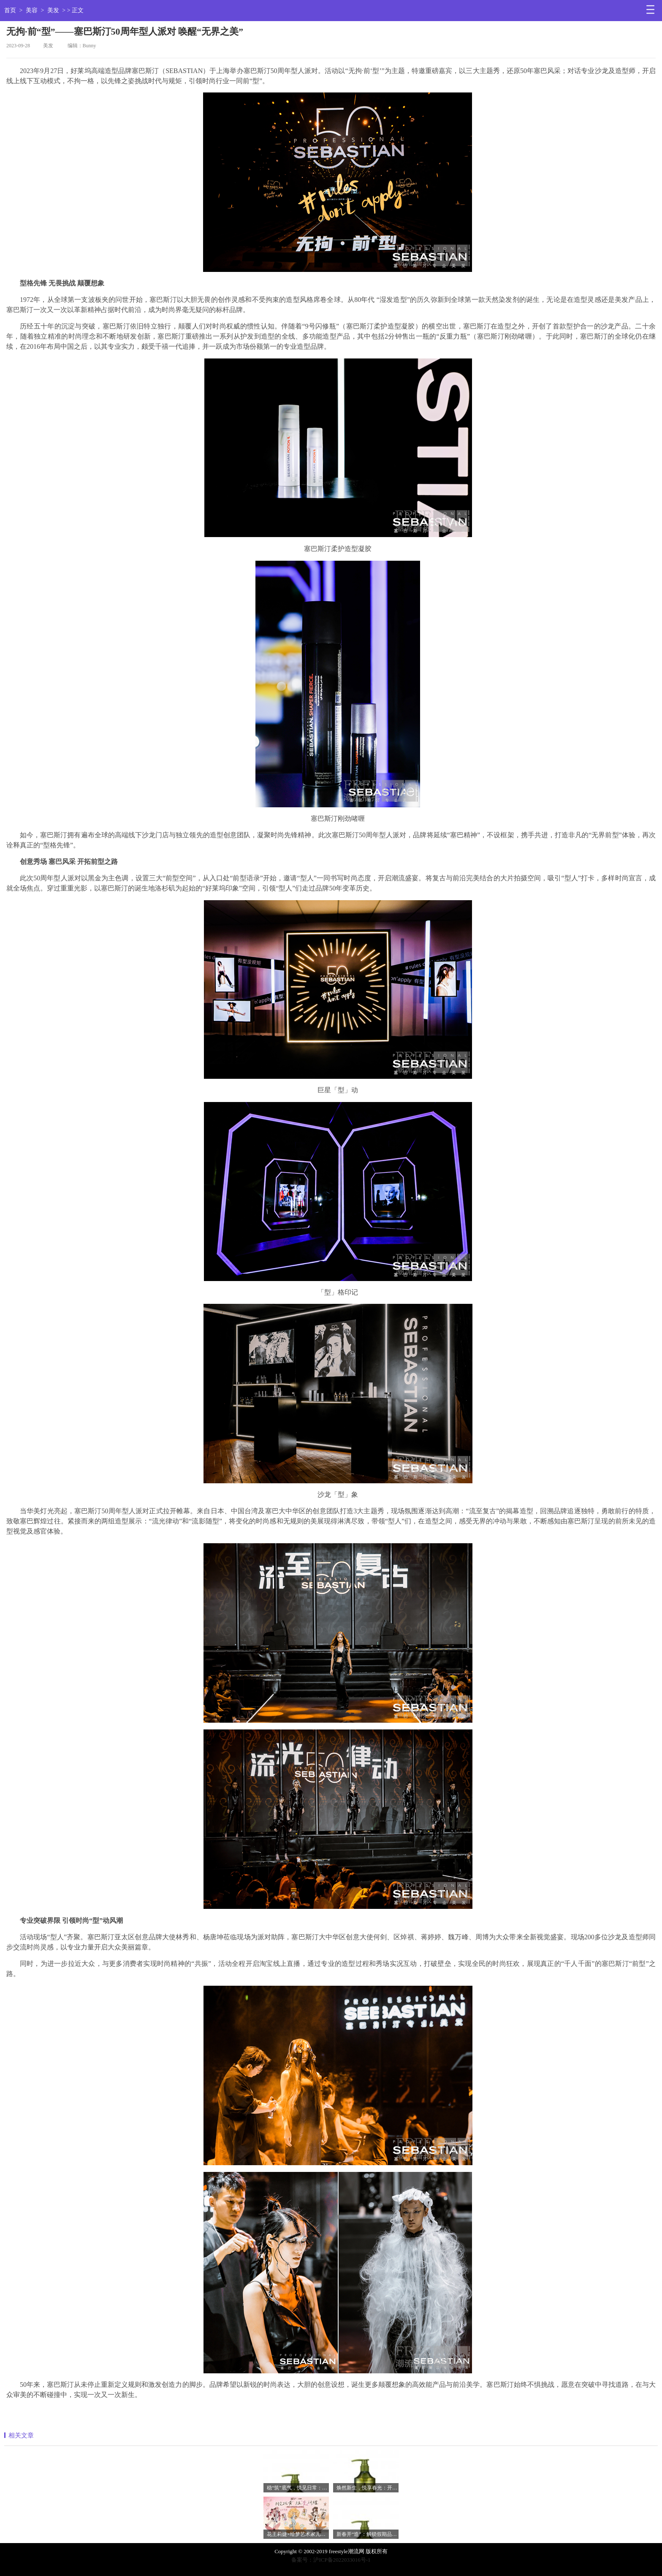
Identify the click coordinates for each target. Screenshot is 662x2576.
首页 (10, 10)
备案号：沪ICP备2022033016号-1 (330, 2560)
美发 (53, 10)
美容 (32, 10)
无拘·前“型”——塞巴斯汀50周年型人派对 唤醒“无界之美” (124, 31)
